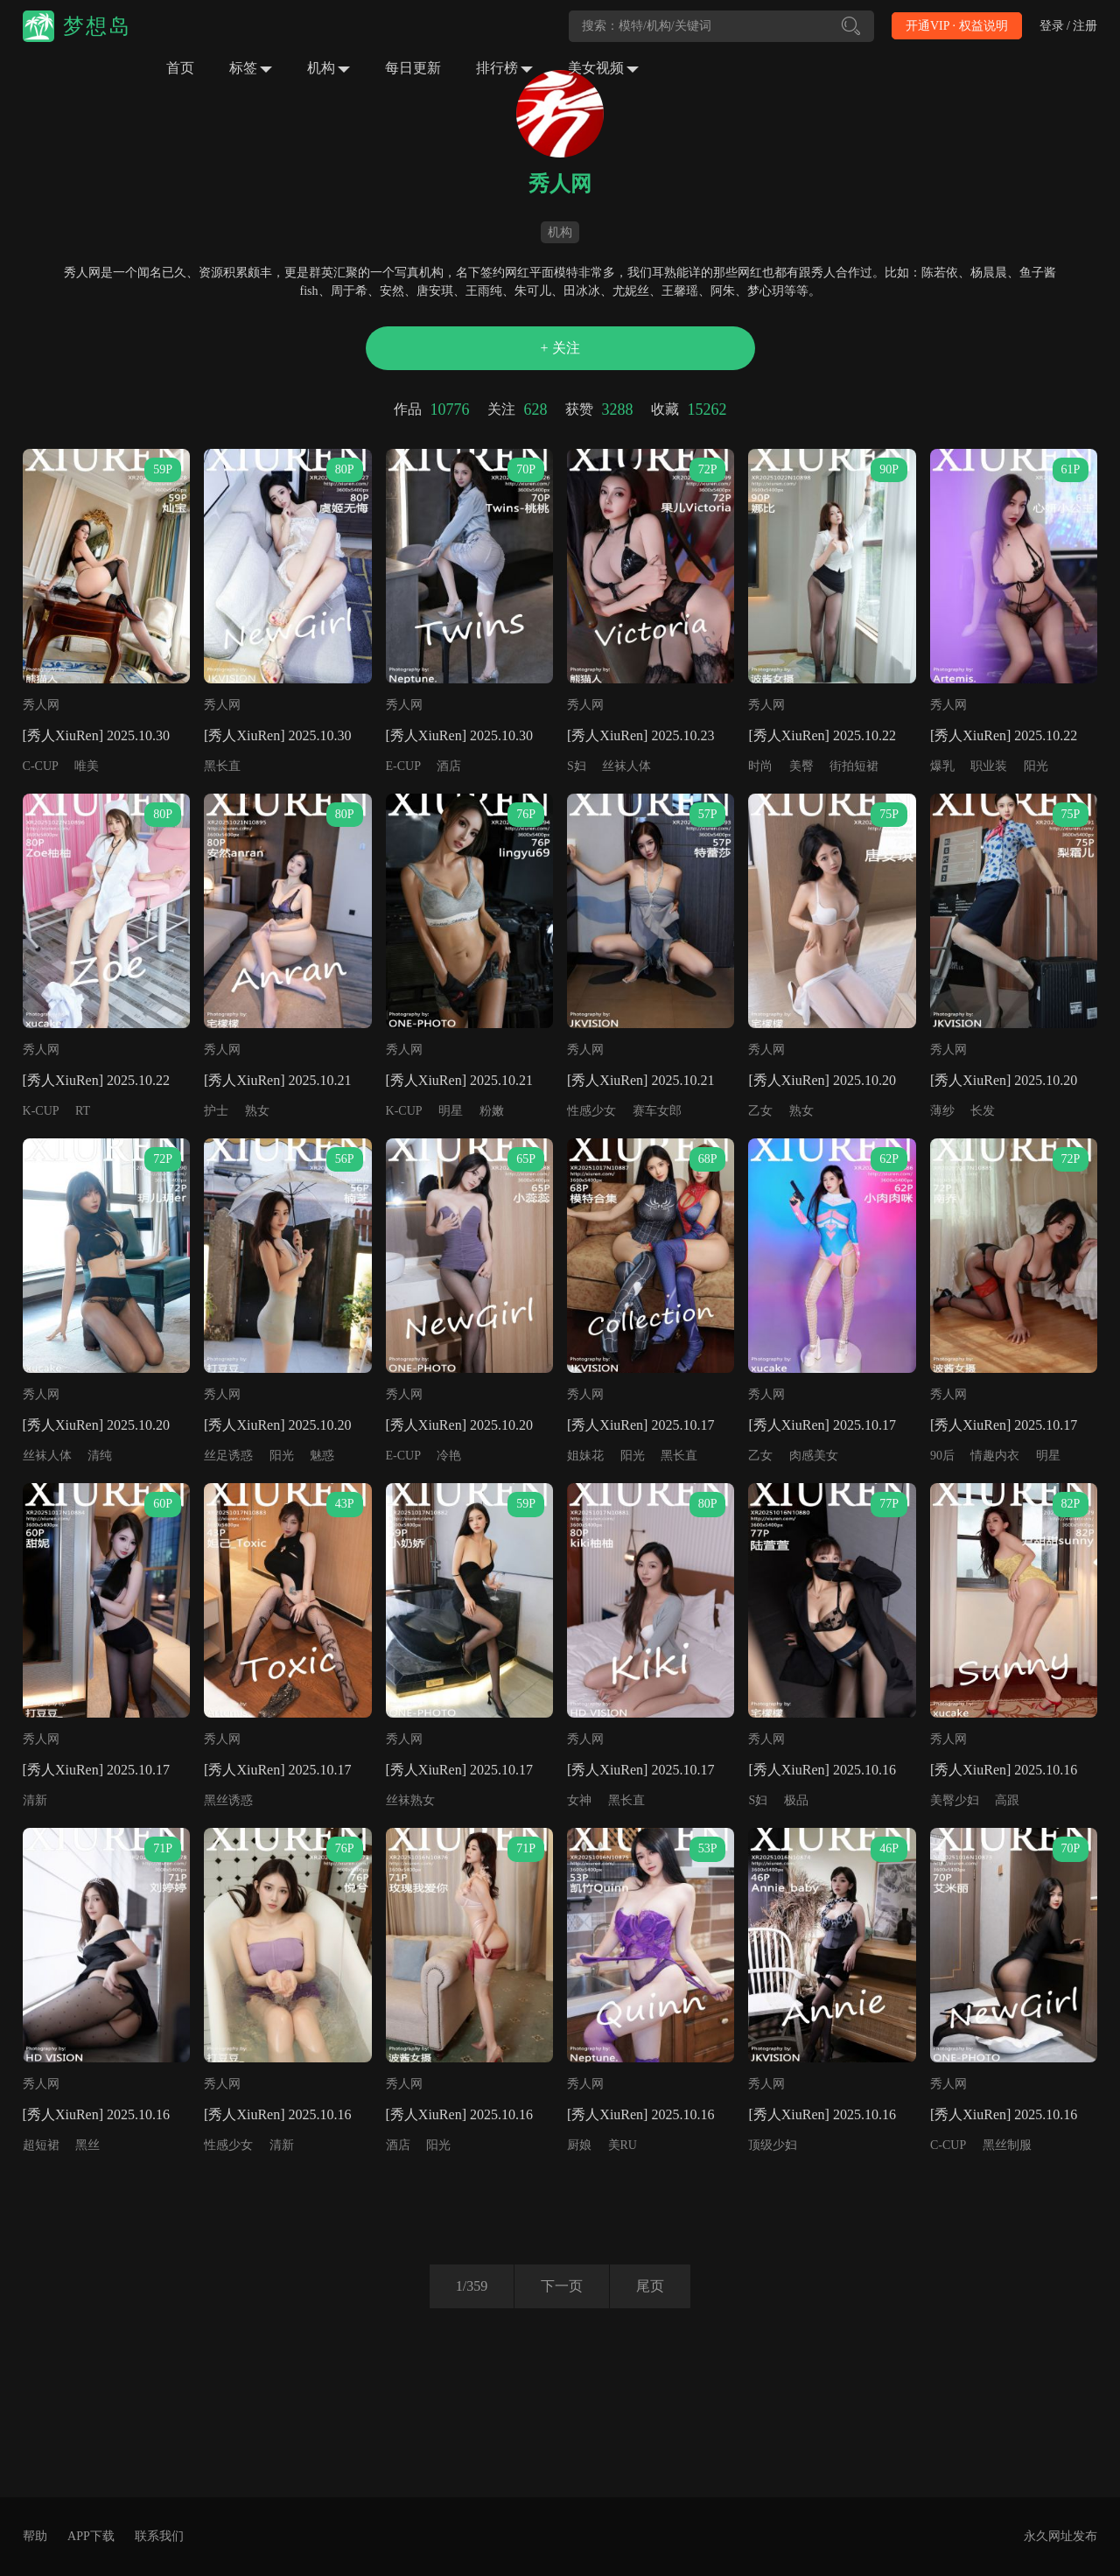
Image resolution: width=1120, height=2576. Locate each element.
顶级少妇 (772, 2145)
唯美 (86, 766)
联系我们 (159, 2536)
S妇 (576, 766)
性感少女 (591, 1110)
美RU (622, 2145)
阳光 (1036, 766)
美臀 (801, 766)
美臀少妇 (954, 1800)
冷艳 (449, 1455)
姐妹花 (585, 1455)
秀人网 (41, 704)
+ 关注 (559, 347)
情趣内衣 (994, 1455)
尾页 (650, 2285)
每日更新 (413, 67)
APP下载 (91, 2536)
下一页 (562, 2285)
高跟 (1007, 1800)
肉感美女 (813, 1455)
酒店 (449, 766)
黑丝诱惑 (228, 1800)
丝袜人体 (626, 766)
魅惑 (322, 1455)
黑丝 (87, 2145)
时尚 (760, 766)
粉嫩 (492, 1110)
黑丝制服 (1007, 2145)
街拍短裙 (854, 766)
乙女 (760, 1110)
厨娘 (579, 2145)
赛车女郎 (657, 1110)
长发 (982, 1110)
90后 (942, 1455)
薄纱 (942, 1110)
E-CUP (403, 766)
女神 (579, 1800)
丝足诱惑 (228, 1455)
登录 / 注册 (1069, 25)
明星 (450, 1110)
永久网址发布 (1060, 2536)
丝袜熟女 (410, 1800)
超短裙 (41, 2145)
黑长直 (222, 766)
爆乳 (942, 766)
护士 (216, 1110)
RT (82, 1110)
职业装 (988, 766)
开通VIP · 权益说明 (957, 25)
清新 (35, 1800)
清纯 (100, 1455)
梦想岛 (97, 26)
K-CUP (41, 1110)
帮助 (35, 2536)
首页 (180, 67)
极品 (796, 1800)
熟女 (257, 1110)
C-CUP (41, 766)
